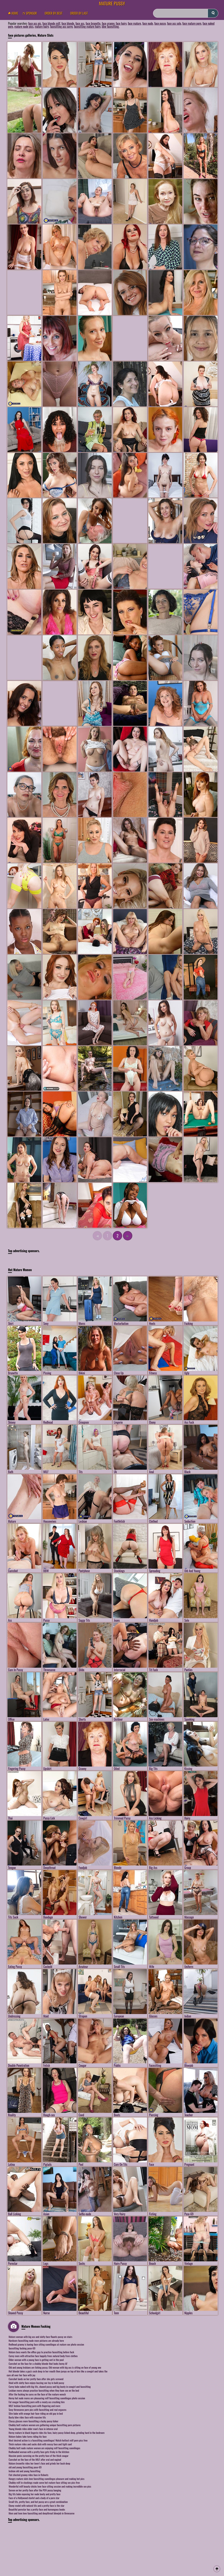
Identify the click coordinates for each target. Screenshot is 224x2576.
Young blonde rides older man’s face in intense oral (33, 2429)
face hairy (121, 23)
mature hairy (42, 26)
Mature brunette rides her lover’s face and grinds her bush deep (39, 2463)
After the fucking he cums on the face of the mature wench (37, 2394)
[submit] (213, 13)
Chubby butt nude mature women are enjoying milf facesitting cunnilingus (44, 2448)
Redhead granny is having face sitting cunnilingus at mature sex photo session (46, 2344)
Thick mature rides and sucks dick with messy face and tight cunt (40, 2444)
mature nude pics (24, 26)
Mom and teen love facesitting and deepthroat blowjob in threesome (41, 2513)
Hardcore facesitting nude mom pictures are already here (36, 2340)
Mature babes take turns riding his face (28, 2436)
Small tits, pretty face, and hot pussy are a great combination (38, 2502)
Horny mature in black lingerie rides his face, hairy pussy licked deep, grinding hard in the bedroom (57, 2433)
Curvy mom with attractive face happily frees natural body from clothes (43, 2356)
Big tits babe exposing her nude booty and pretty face (34, 2494)
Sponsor (31, 13)
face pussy (160, 23)
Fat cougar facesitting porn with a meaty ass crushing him (37, 2402)
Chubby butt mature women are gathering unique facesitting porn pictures (45, 2425)
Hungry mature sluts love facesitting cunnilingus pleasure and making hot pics (46, 2479)
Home (14, 13)
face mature (134, 23)
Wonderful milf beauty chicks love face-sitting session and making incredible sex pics (50, 2486)
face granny (108, 23)
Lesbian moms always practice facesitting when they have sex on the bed (44, 2390)
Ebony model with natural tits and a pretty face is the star (36, 2505)
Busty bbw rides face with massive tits (27, 2417)
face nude (147, 23)
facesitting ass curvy (61, 26)
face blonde (67, 23)
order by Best (54, 13)
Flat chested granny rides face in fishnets (28, 2475)
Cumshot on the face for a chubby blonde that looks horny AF (38, 2363)
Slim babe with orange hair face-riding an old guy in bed (36, 2413)
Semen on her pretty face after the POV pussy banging (35, 2490)
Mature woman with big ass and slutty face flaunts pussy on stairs (40, 2337)
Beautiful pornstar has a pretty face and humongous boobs (37, 2509)
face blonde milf (51, 23)
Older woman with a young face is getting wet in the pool (36, 2360)
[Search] (185, 13)
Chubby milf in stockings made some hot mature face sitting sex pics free (44, 2482)
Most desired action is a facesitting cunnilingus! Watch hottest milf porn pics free (48, 2440)
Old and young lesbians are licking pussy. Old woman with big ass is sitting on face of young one (55, 2367)
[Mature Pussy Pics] (24, 292)
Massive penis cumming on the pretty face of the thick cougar (38, 2456)
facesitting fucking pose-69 (22, 2348)
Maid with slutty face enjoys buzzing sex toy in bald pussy (36, 2383)
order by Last (79, 13)
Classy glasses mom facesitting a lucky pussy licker (33, 2421)
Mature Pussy (112, 3)
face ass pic (34, 23)
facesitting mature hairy (87, 26)
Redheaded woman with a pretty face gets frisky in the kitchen (39, 2452)
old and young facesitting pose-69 (25, 2467)
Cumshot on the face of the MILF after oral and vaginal (35, 2459)
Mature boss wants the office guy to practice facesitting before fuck (41, 2352)
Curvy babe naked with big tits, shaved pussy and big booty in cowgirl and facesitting (50, 2387)
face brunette (93, 23)
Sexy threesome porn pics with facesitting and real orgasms (37, 2410)
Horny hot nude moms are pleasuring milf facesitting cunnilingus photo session (47, 2398)
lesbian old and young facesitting (24, 2471)
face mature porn (191, 23)
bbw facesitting (110, 26)
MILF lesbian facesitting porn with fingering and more (34, 2406)
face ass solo (174, 23)
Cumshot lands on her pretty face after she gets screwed (36, 2379)
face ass (79, 23)
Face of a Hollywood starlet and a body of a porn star (34, 2498)
